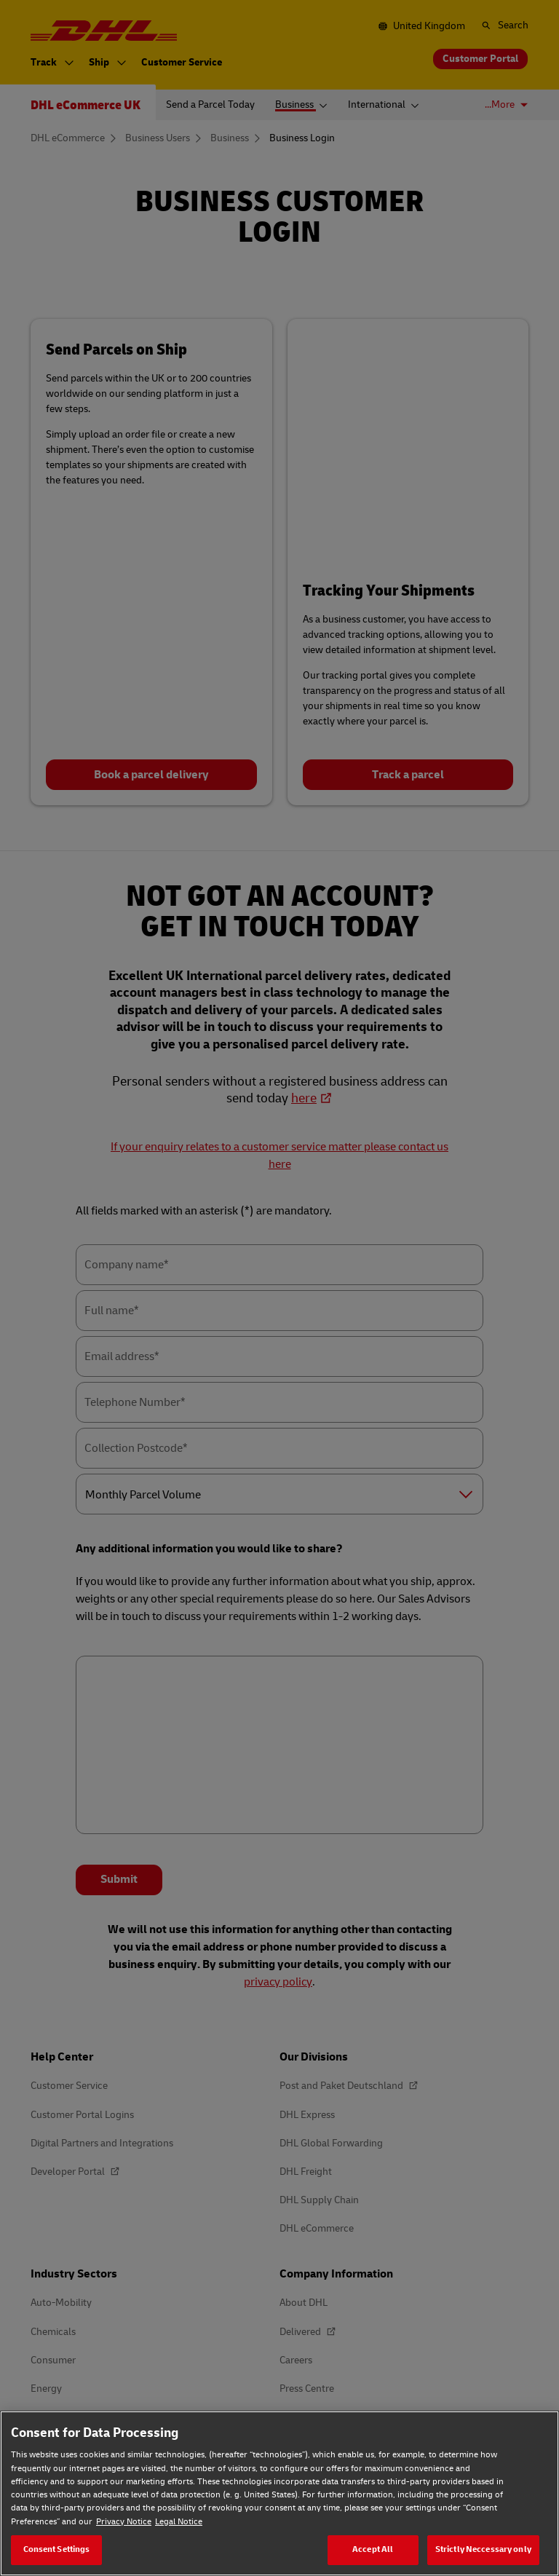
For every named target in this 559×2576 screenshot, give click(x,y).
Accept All (372, 2549)
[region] (279, 2493)
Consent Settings (56, 2549)
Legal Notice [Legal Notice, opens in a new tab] (178, 2521)
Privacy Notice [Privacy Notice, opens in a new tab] (123, 2521)
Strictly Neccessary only (483, 2549)
